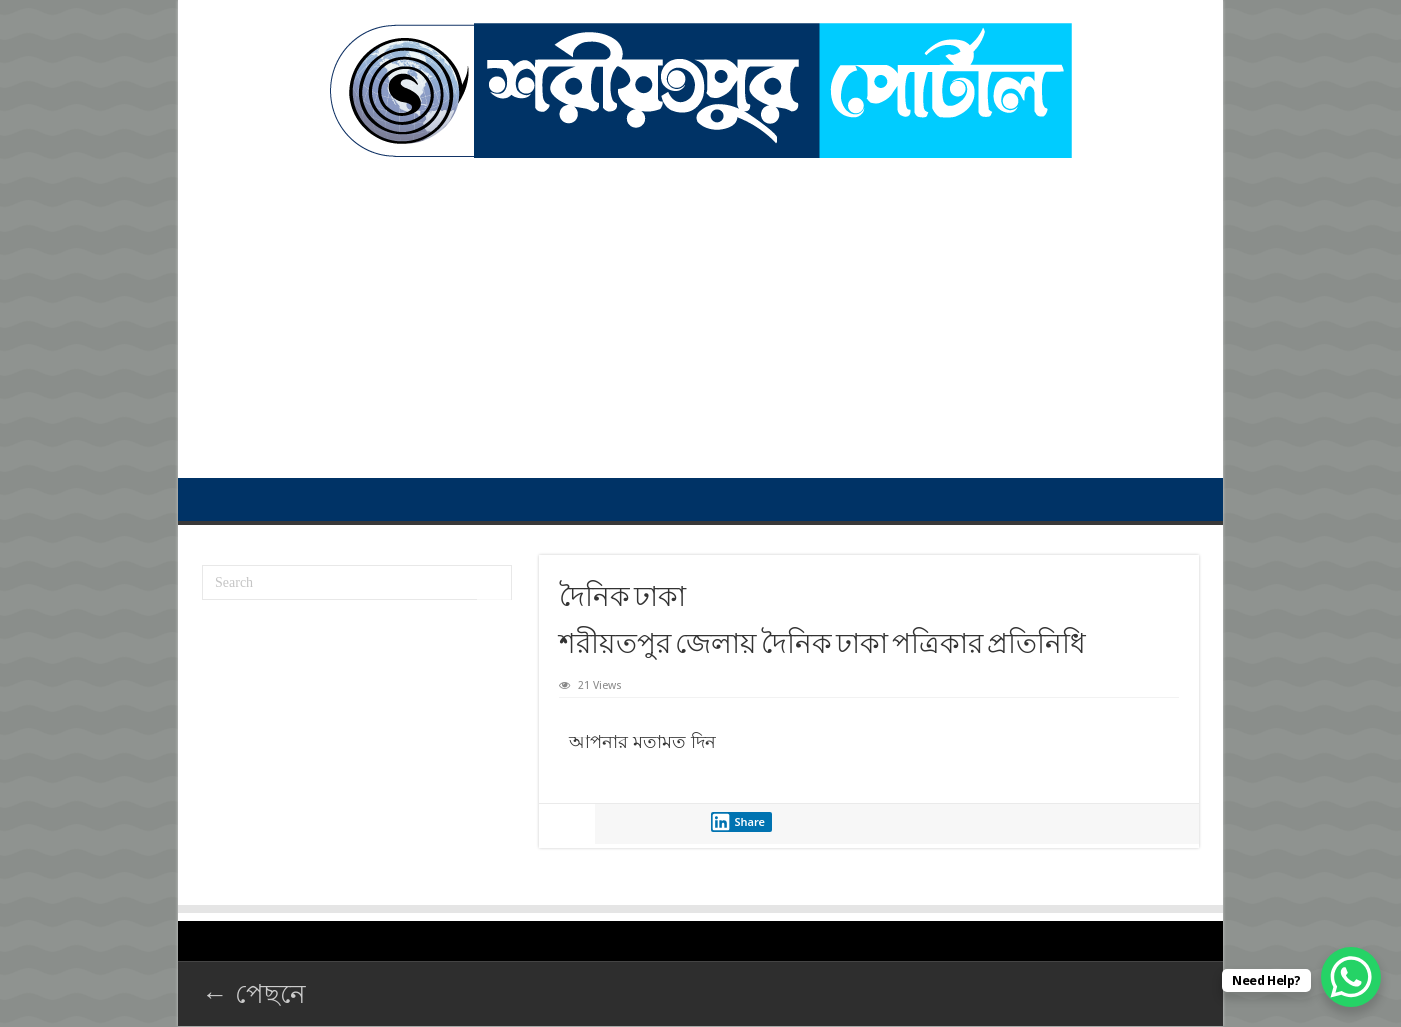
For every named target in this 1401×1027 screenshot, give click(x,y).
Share (738, 822)
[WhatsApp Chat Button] (1351, 977)
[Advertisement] (700, 308)
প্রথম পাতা (214, 499)
